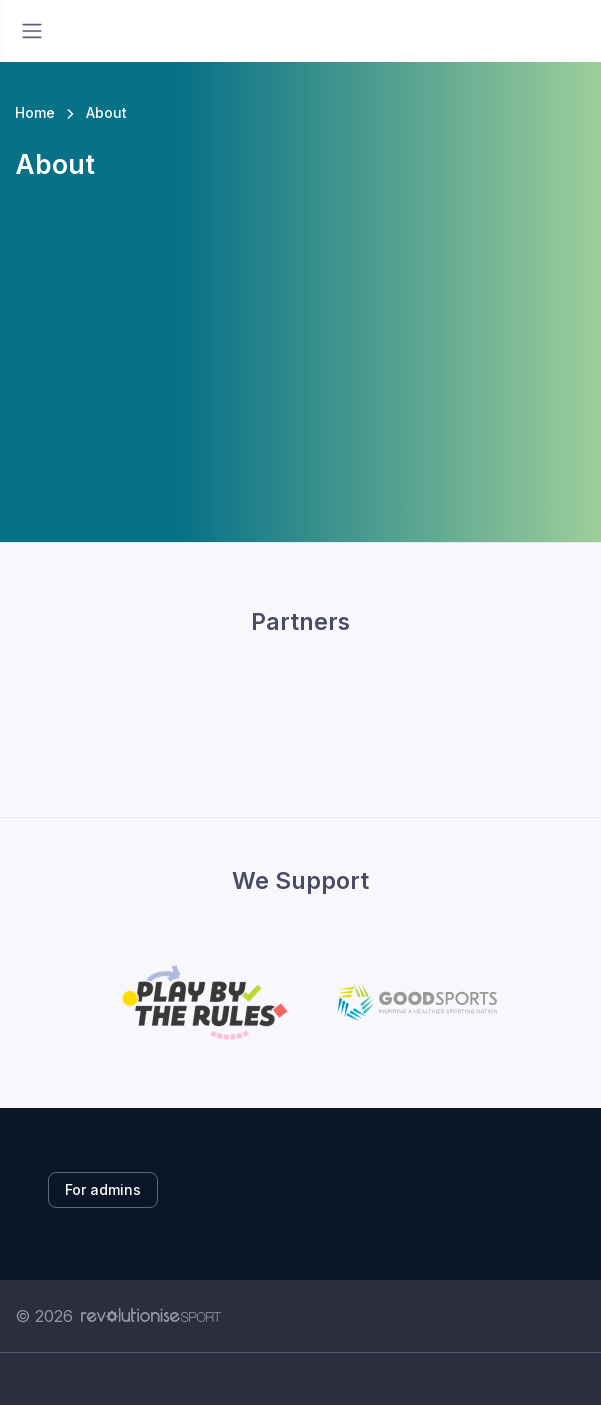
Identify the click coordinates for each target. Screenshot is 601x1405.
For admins (103, 1189)
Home (35, 112)
